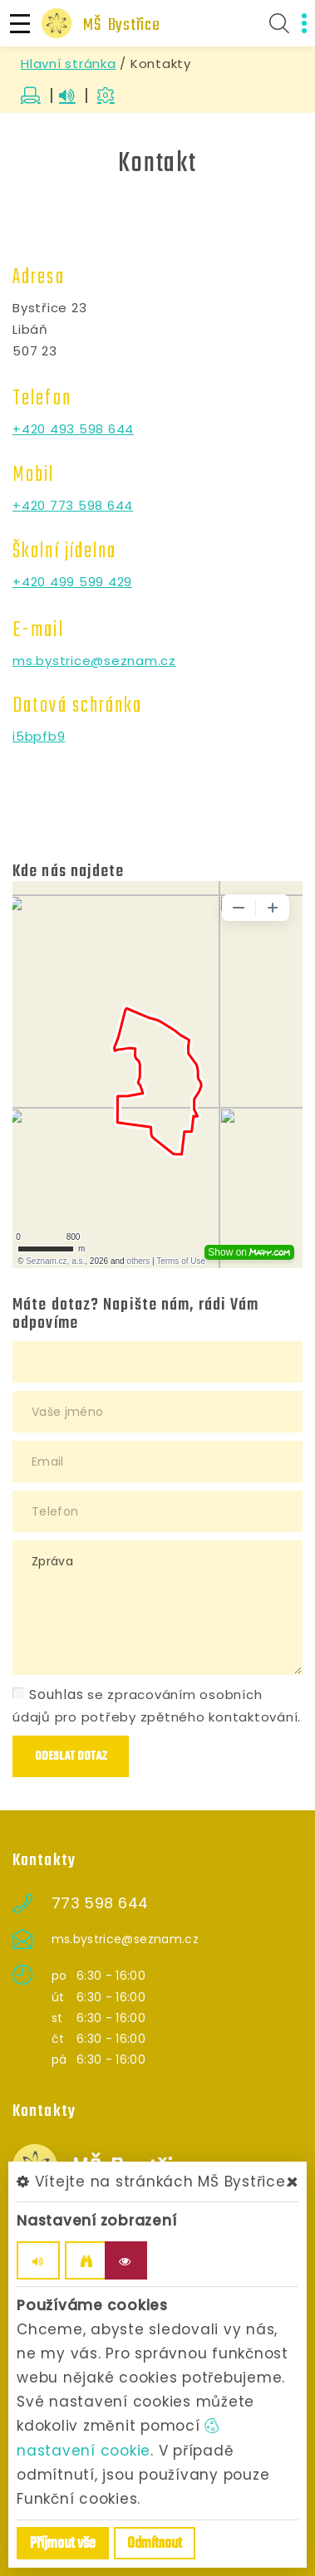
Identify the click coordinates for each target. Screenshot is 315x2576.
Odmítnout (154, 2544)
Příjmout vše (63, 2544)
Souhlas (47, 1694)
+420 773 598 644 (72, 505)
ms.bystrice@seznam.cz (94, 660)
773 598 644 (100, 1903)
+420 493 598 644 (73, 429)
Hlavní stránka (68, 63)
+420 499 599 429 (72, 581)
